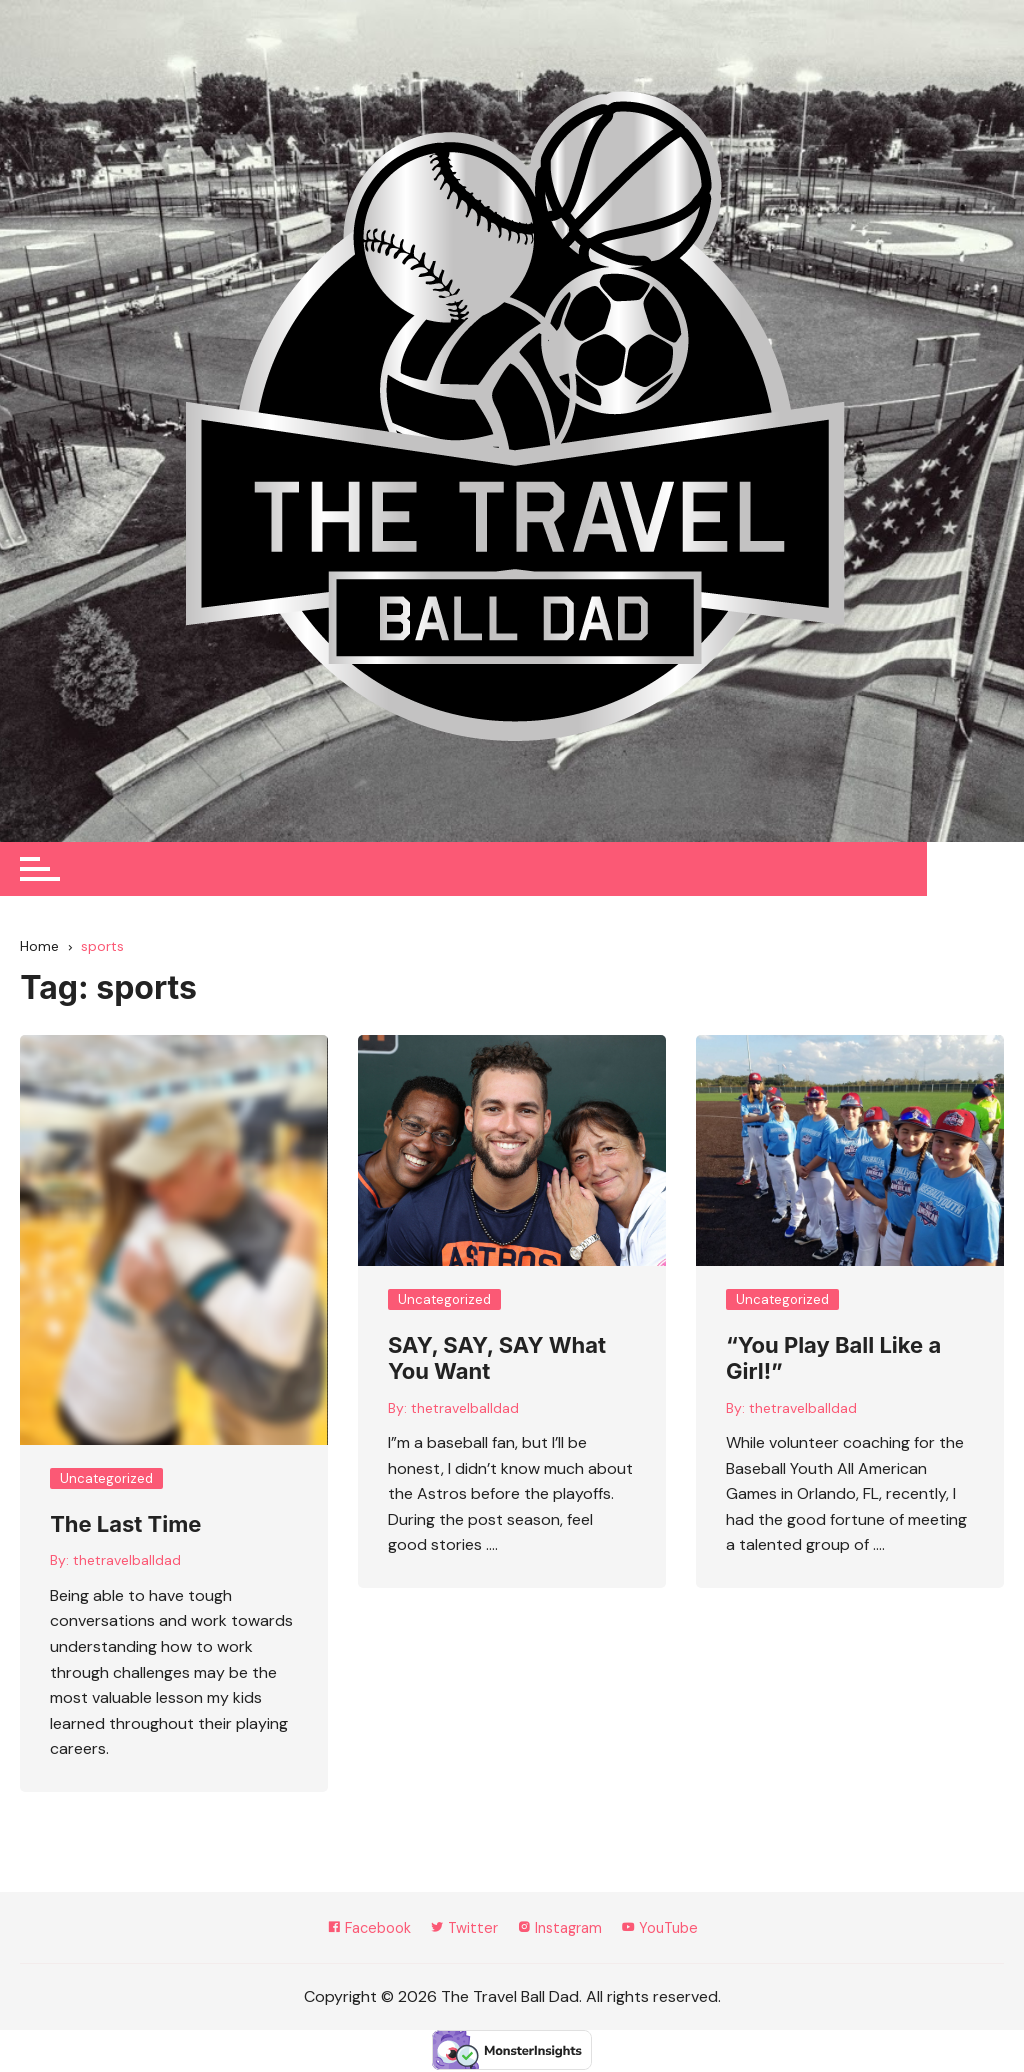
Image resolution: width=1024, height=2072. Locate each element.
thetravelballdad (127, 1561)
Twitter (460, 1929)
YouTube (670, 1929)
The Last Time (125, 1525)
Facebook (359, 1929)
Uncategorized (106, 1479)
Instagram (562, 1929)
